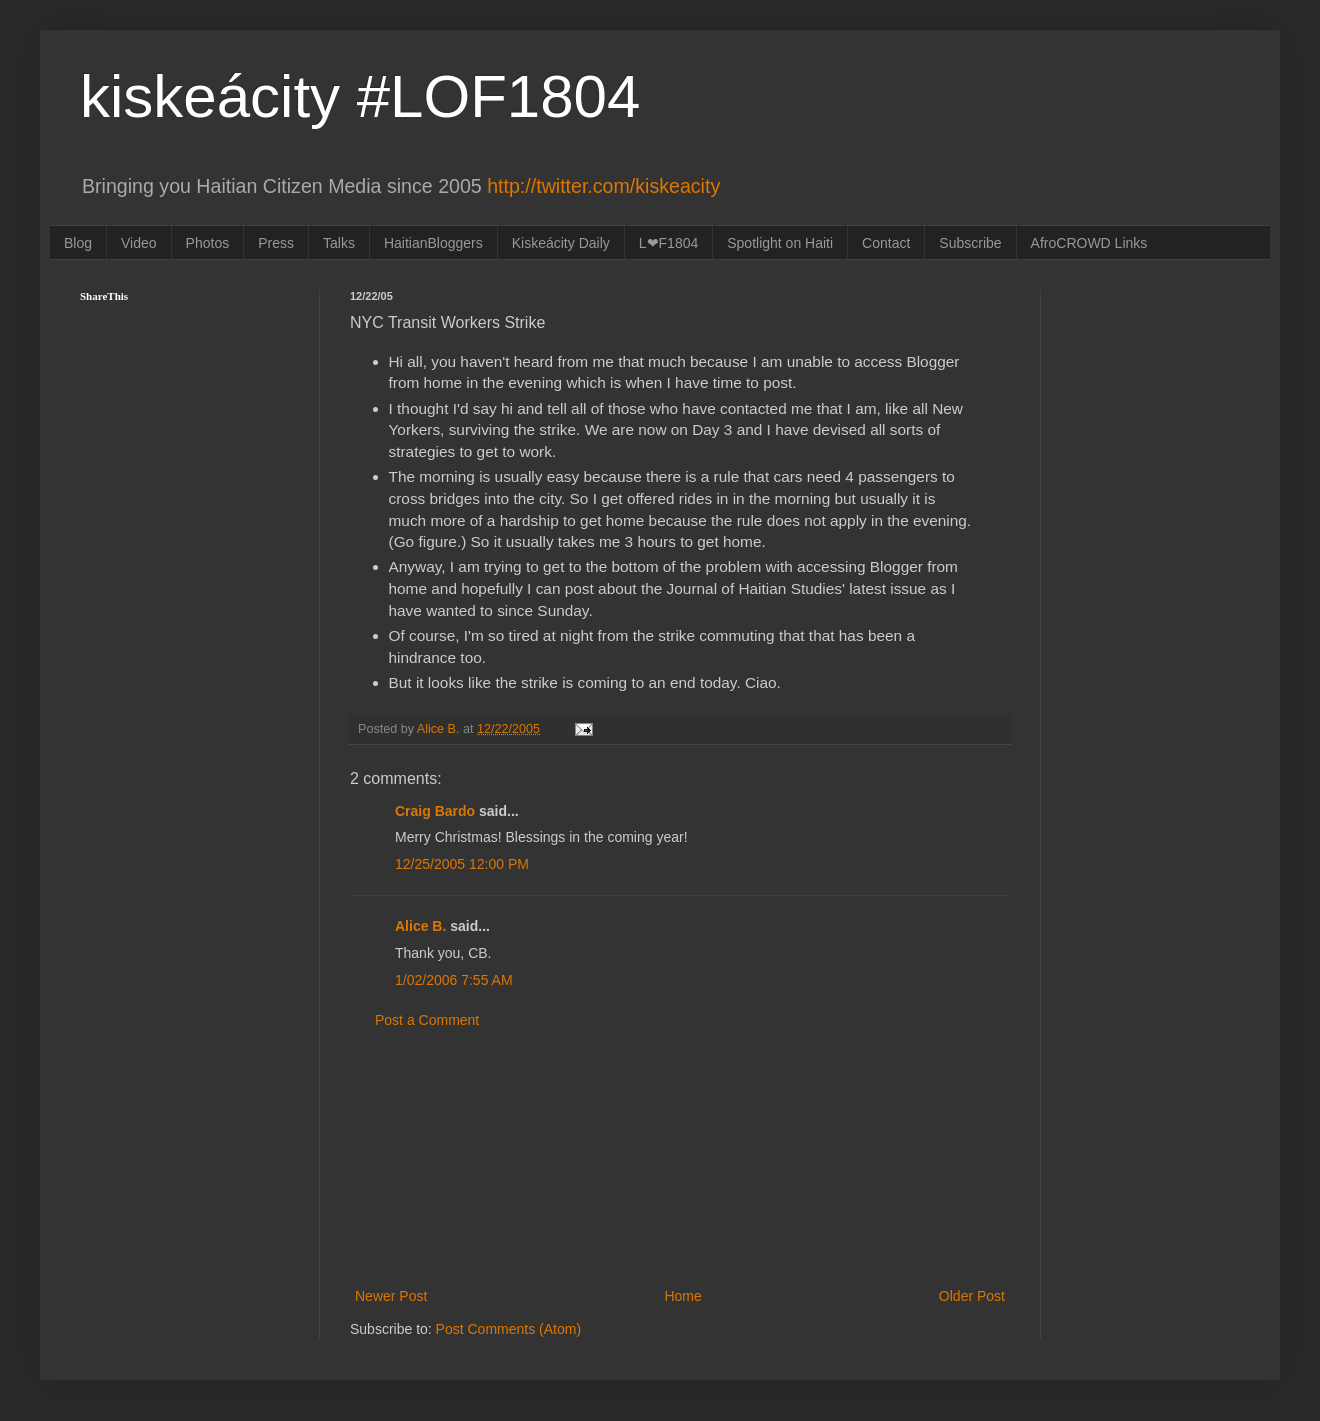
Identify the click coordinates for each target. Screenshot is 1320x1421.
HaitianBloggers (433, 243)
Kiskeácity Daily (561, 243)
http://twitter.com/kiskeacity (603, 186)
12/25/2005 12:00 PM (462, 864)
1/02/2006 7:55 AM (454, 980)
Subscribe (970, 243)
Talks (339, 243)
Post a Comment (427, 1020)
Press (276, 243)
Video (139, 243)
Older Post (972, 1296)
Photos (208, 243)
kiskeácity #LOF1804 (360, 96)
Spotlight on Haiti (780, 243)
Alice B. (420, 926)
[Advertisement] (680, 1159)
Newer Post (391, 1296)
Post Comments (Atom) (508, 1329)
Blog (78, 243)
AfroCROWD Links (1089, 243)
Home (682, 1296)
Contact (886, 243)
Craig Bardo (435, 811)
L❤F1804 (668, 243)
